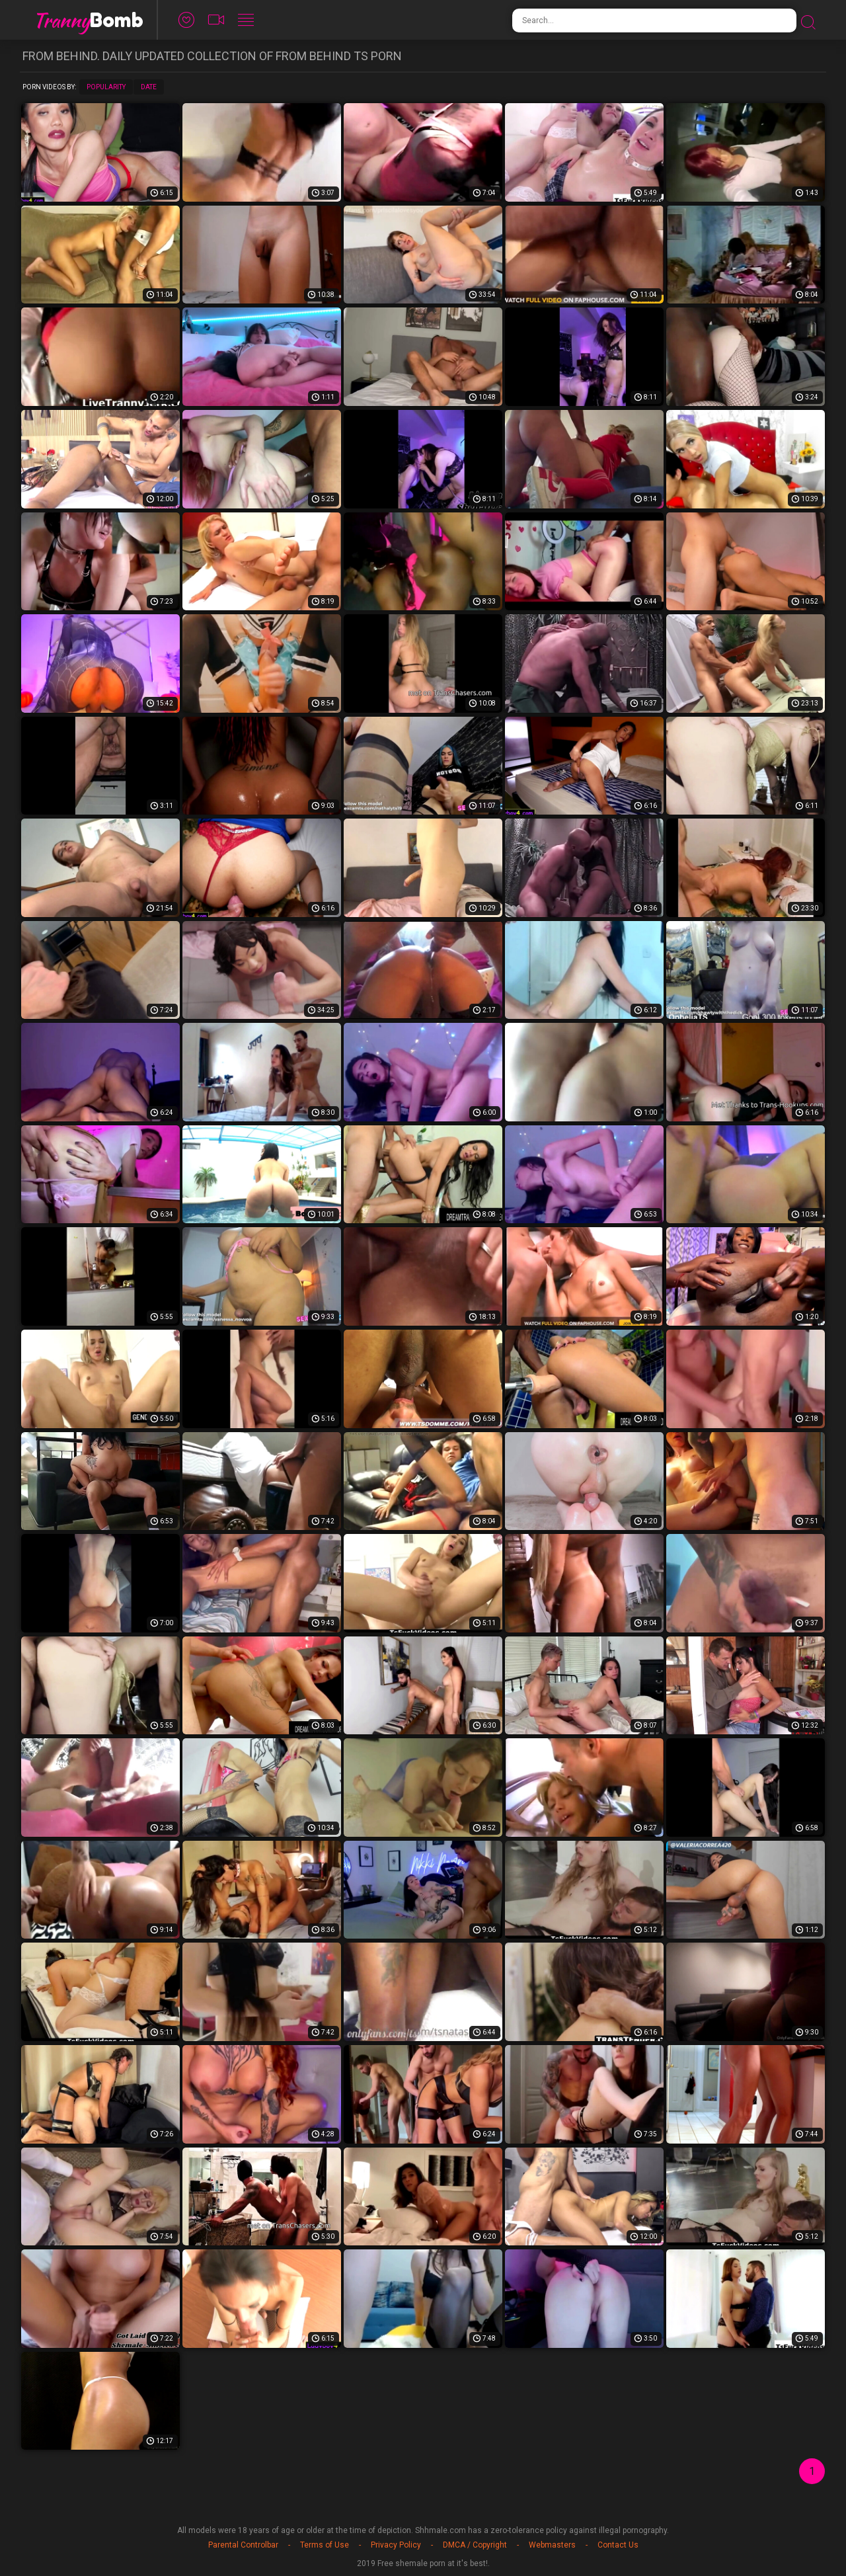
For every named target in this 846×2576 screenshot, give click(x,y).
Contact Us (617, 2545)
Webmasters (552, 2545)
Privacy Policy (396, 2545)
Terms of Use (324, 2545)
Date (149, 87)
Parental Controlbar (243, 2545)
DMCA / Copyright (475, 2545)
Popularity (106, 87)
